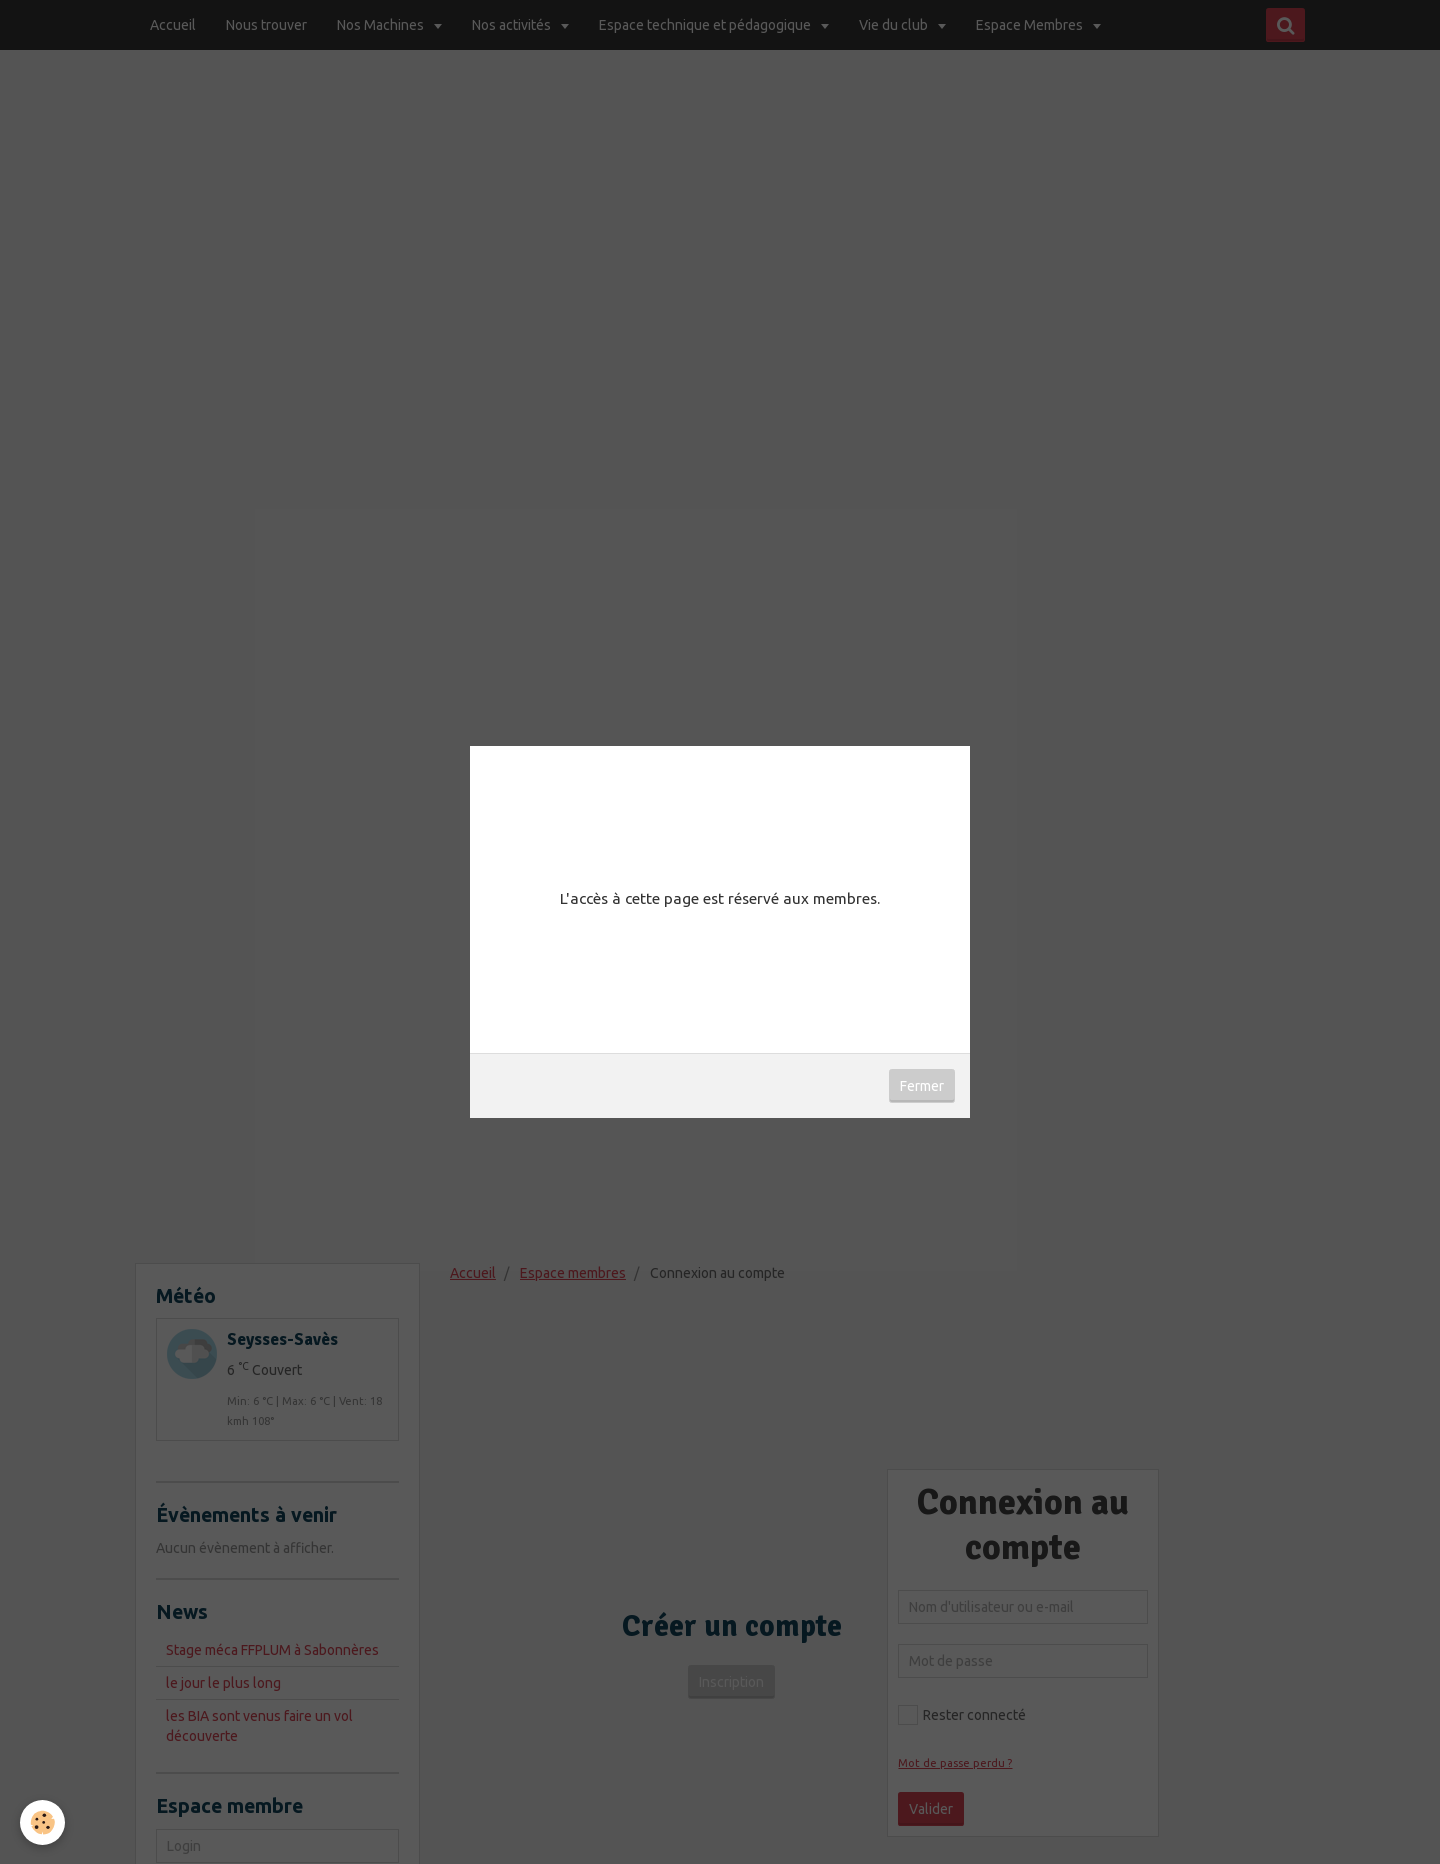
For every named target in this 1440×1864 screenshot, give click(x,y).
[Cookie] (42, 1822)
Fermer (922, 1086)
